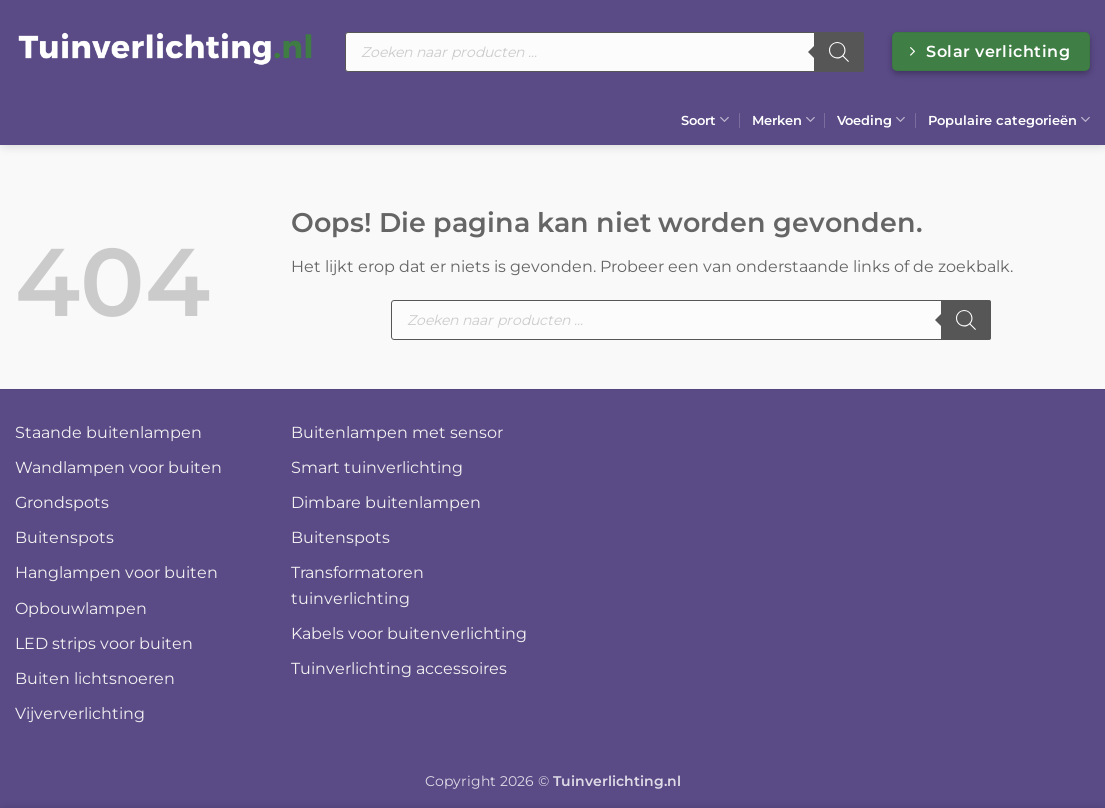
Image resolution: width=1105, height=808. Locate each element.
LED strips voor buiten (104, 643)
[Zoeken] (839, 52)
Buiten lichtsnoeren (95, 678)
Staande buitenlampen (108, 432)
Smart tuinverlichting (377, 467)
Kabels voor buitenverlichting (409, 633)
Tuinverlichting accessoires (399, 668)
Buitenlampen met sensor (397, 432)
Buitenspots (64, 537)
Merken (783, 119)
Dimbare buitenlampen (386, 502)
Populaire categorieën (1009, 119)
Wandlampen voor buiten (118, 467)
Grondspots (62, 502)
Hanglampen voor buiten (116, 572)
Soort (705, 119)
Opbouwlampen (81, 608)
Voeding (871, 119)
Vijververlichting (80, 713)
